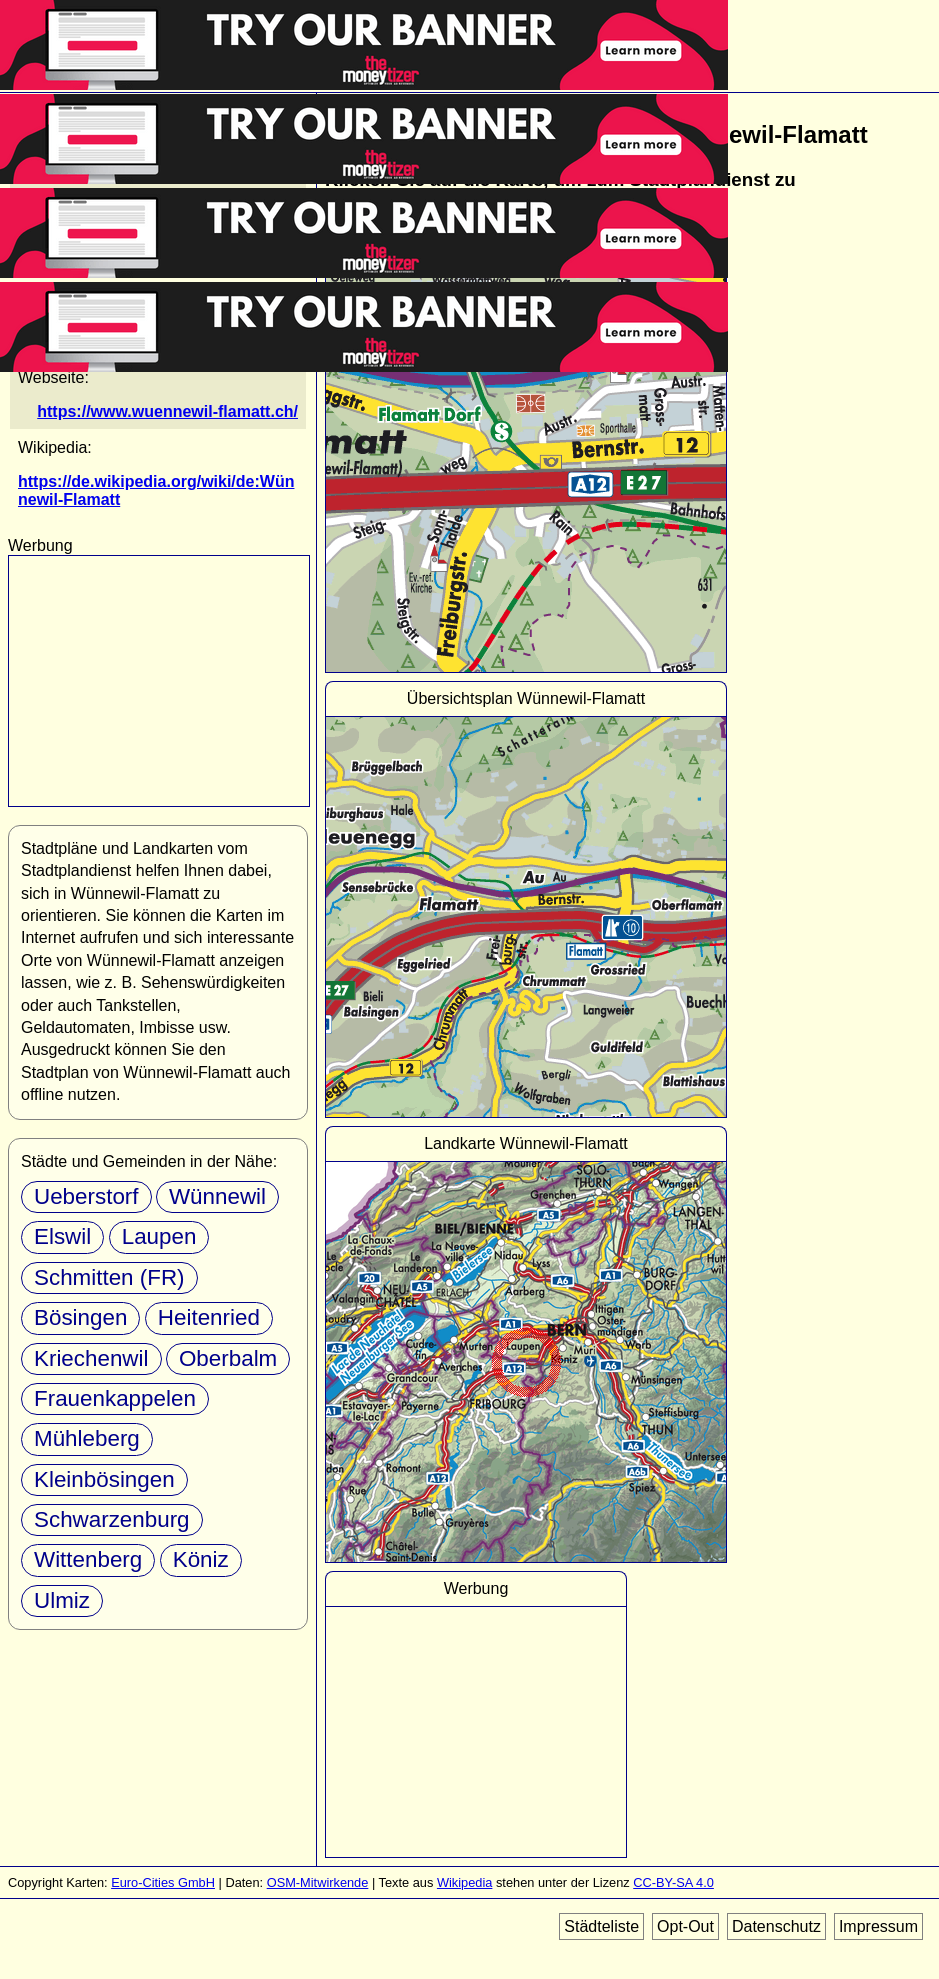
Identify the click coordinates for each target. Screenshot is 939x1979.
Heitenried (209, 1317)
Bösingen (80, 1317)
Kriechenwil (91, 1358)
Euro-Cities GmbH (163, 1882)
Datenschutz (776, 1926)
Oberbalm (228, 1358)
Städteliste (601, 1926)
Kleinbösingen (104, 1479)
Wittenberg (88, 1559)
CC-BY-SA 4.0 (673, 1882)
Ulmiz (62, 1600)
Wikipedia (464, 1882)
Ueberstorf (86, 1196)
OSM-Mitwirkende (318, 1882)
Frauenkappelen (115, 1398)
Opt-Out (685, 1926)
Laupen (159, 1236)
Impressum (878, 1926)
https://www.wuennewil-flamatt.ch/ (167, 411)
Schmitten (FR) (109, 1277)
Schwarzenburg (112, 1519)
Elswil (62, 1236)
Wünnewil (217, 1196)
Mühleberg (87, 1438)
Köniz (201, 1559)
